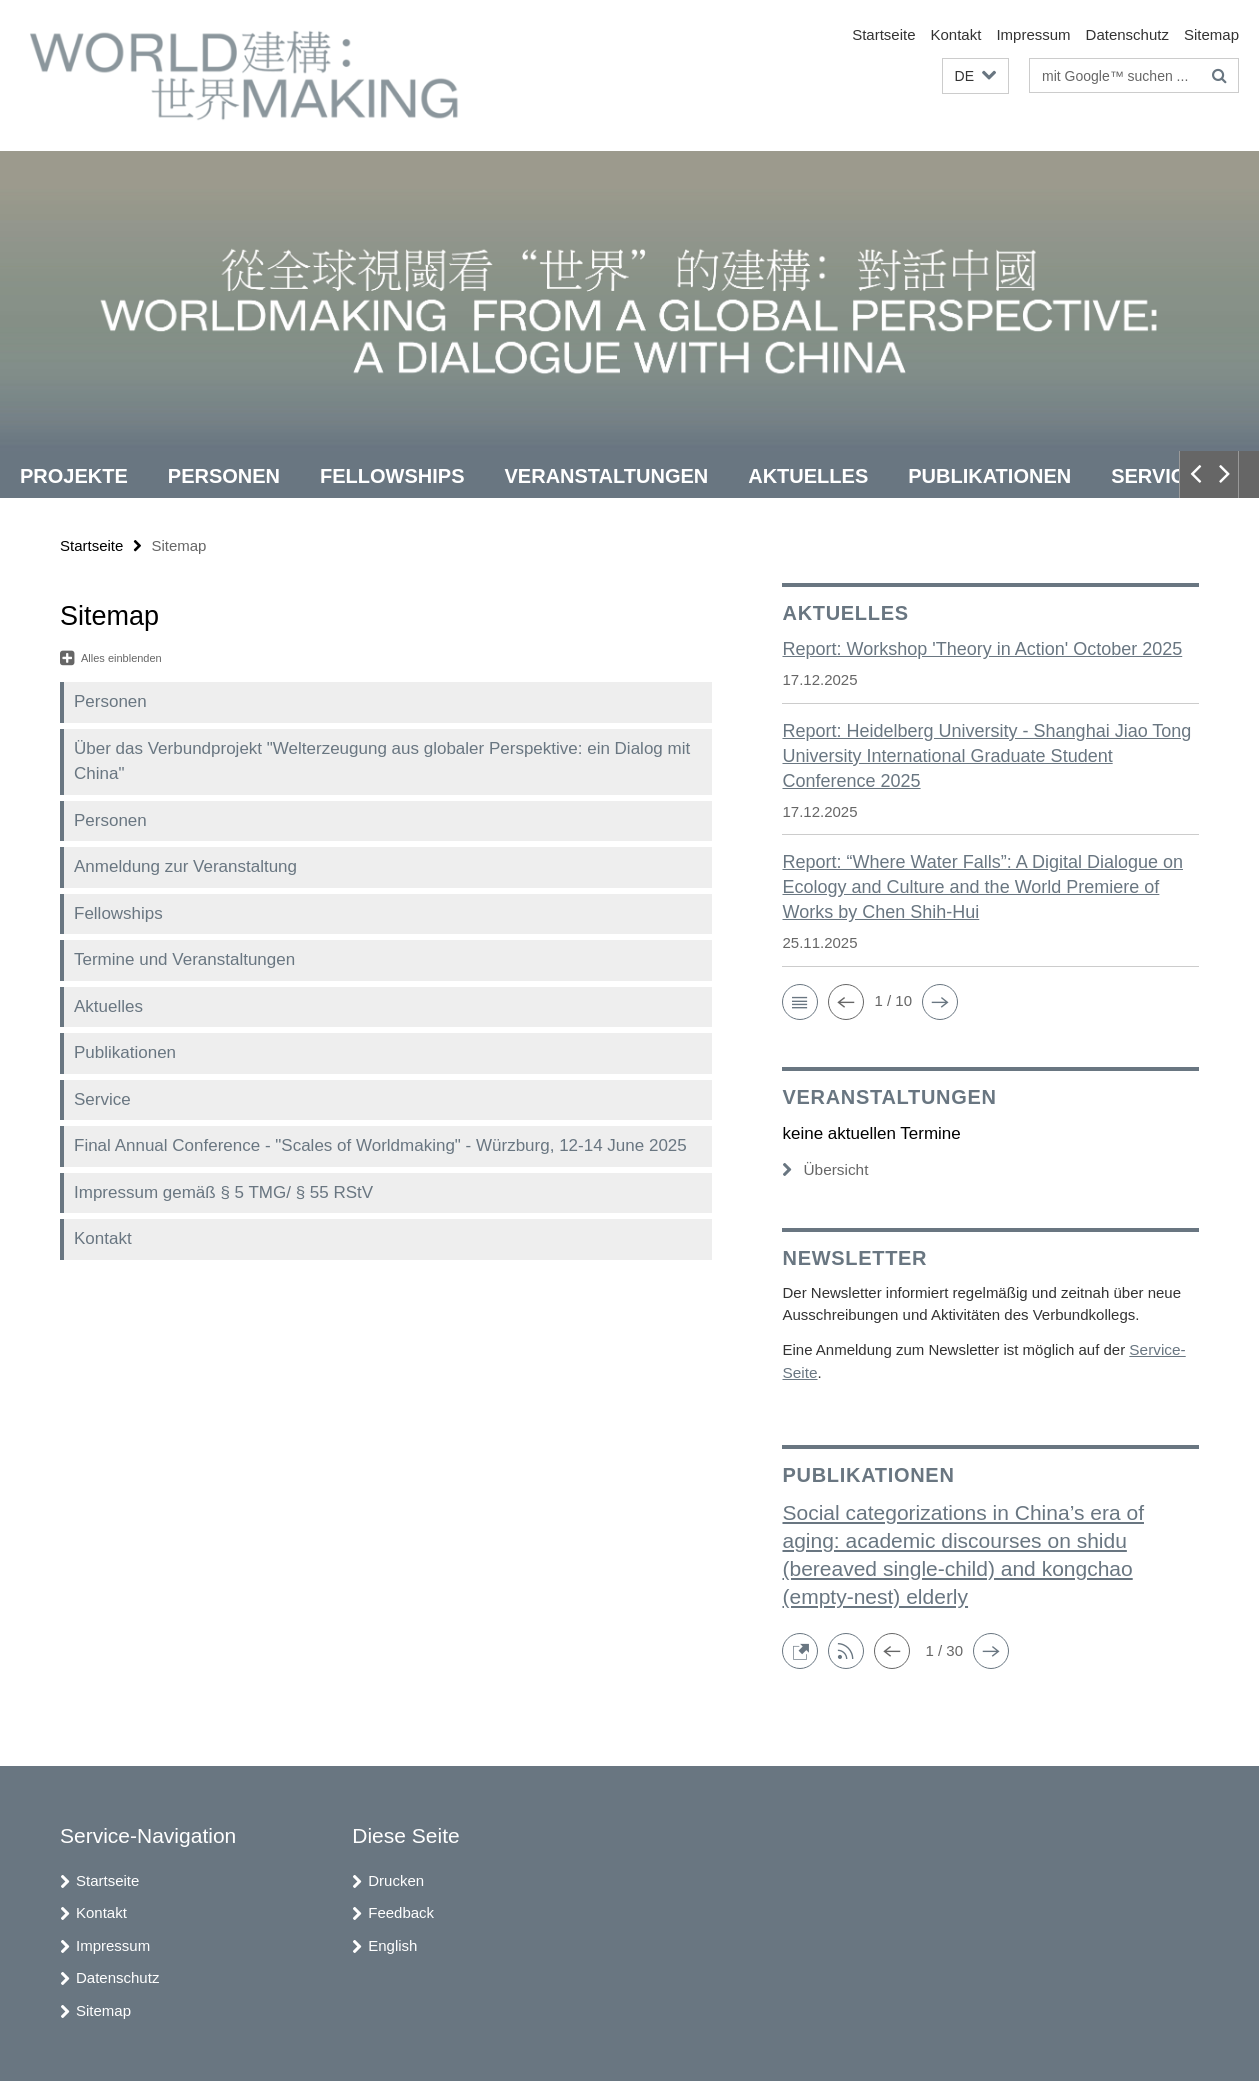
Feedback (401, 1910)
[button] (975, 76)
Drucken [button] (396, 1878)
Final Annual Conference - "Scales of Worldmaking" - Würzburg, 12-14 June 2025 (380, 1145)
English (392, 1943)
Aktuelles (808, 476)
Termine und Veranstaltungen (184, 959)
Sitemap (1211, 34)
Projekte (74, 476)
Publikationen (989, 476)
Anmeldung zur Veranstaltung (185, 866)
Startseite (883, 34)
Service (1154, 476)
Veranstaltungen (607, 476)
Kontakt (956, 34)
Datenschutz (1127, 34)
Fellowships (392, 476)
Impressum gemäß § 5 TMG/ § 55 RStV (223, 1192)
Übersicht (824, 1169)
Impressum (1033, 34)
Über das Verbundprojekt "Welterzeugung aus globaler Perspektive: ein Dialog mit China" (382, 761)
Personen (224, 476)
